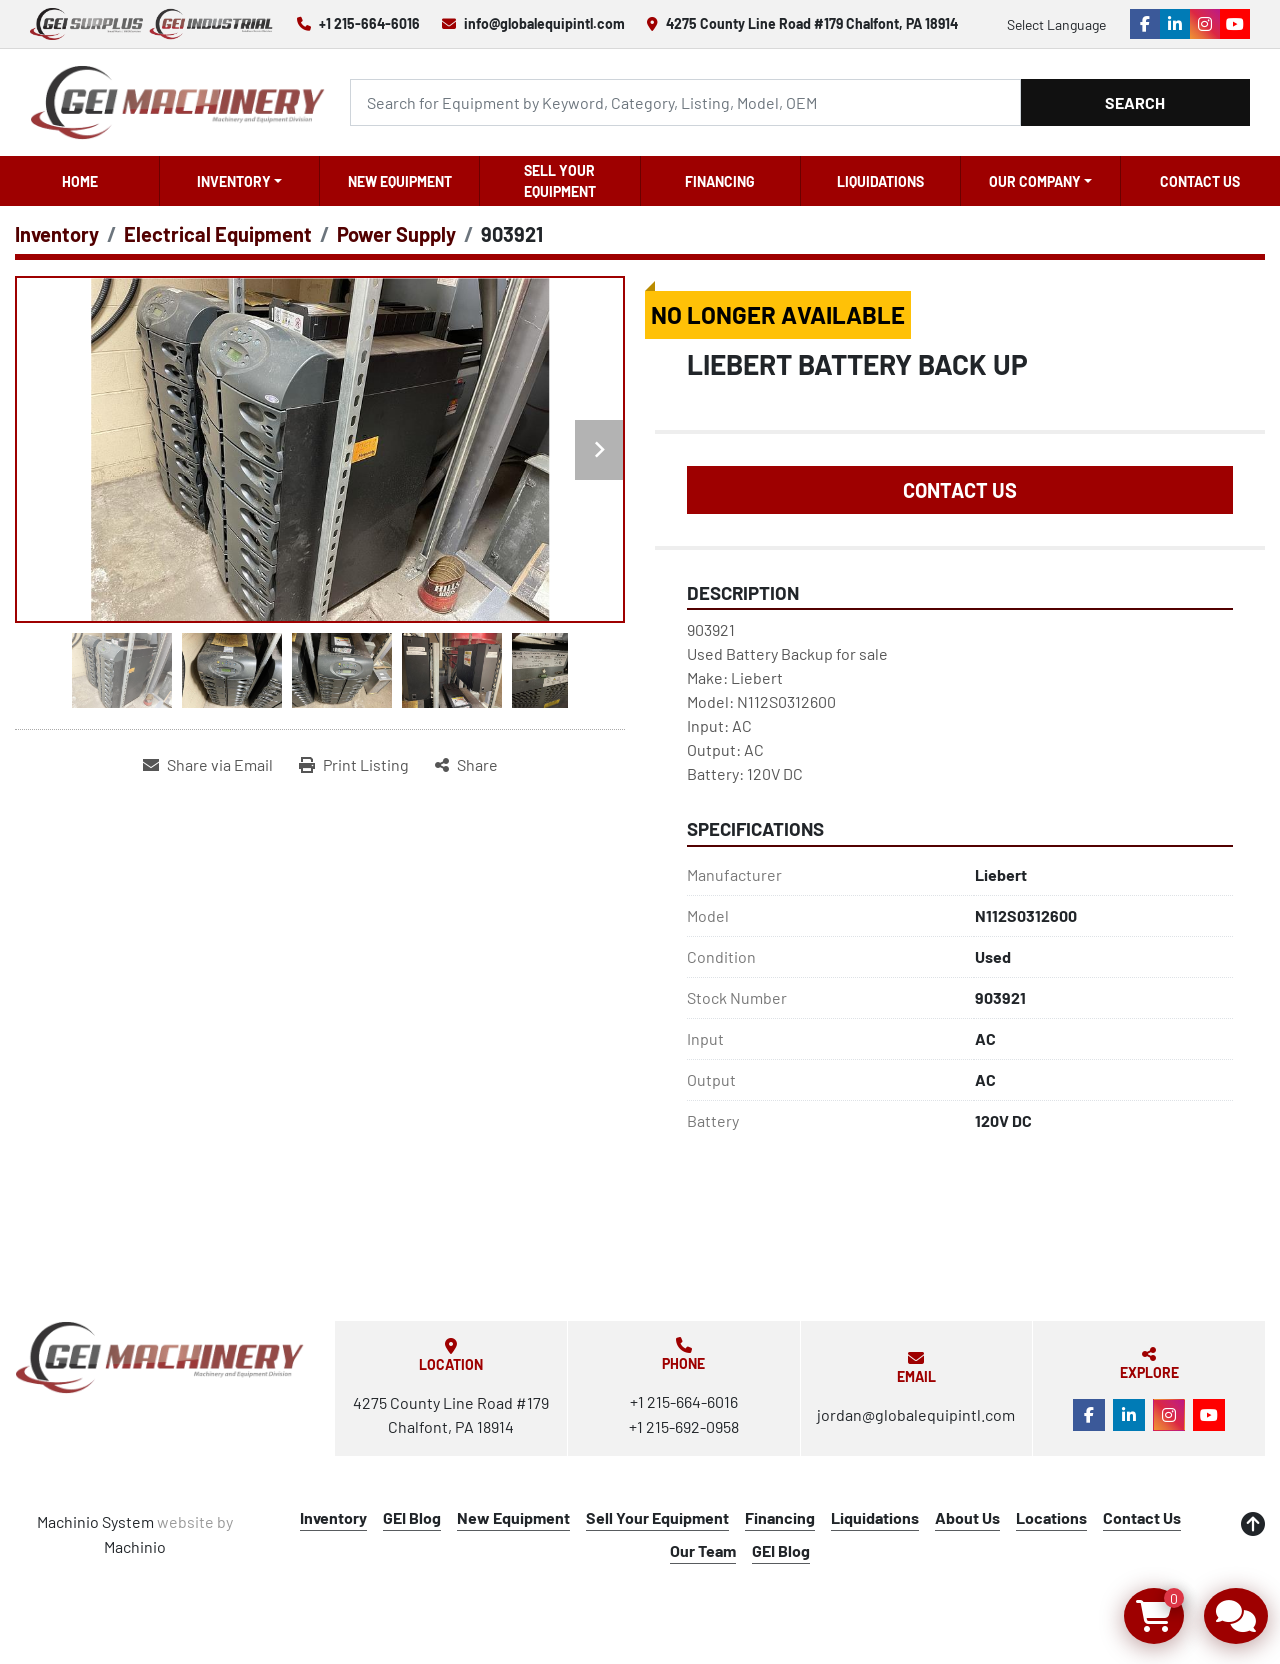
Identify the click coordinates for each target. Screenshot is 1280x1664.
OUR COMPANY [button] (1035, 181)
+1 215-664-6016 (369, 23)
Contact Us (1200, 181)
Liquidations (880, 181)
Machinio (135, 1546)
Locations (1051, 1517)
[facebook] (1145, 24)
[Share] (466, 765)
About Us (967, 1517)
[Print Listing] (354, 765)
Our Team (703, 1550)
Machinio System (95, 1521)
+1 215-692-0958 (684, 1426)
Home (80, 181)
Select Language (1056, 24)
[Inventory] (57, 234)
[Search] (685, 102)
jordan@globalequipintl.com (916, 1414)
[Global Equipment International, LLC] (160, 1357)
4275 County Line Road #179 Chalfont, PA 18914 (812, 23)
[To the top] (1253, 1524)
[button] (239, 181)
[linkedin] (1175, 24)
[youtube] (1235, 24)
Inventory (234, 181)
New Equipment (400, 181)
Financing (720, 181)
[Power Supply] (396, 234)
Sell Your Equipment (560, 181)
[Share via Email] (208, 765)
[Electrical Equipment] (218, 234)
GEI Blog (412, 1517)
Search (1135, 102)
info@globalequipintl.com (544, 23)
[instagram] (1205, 24)
